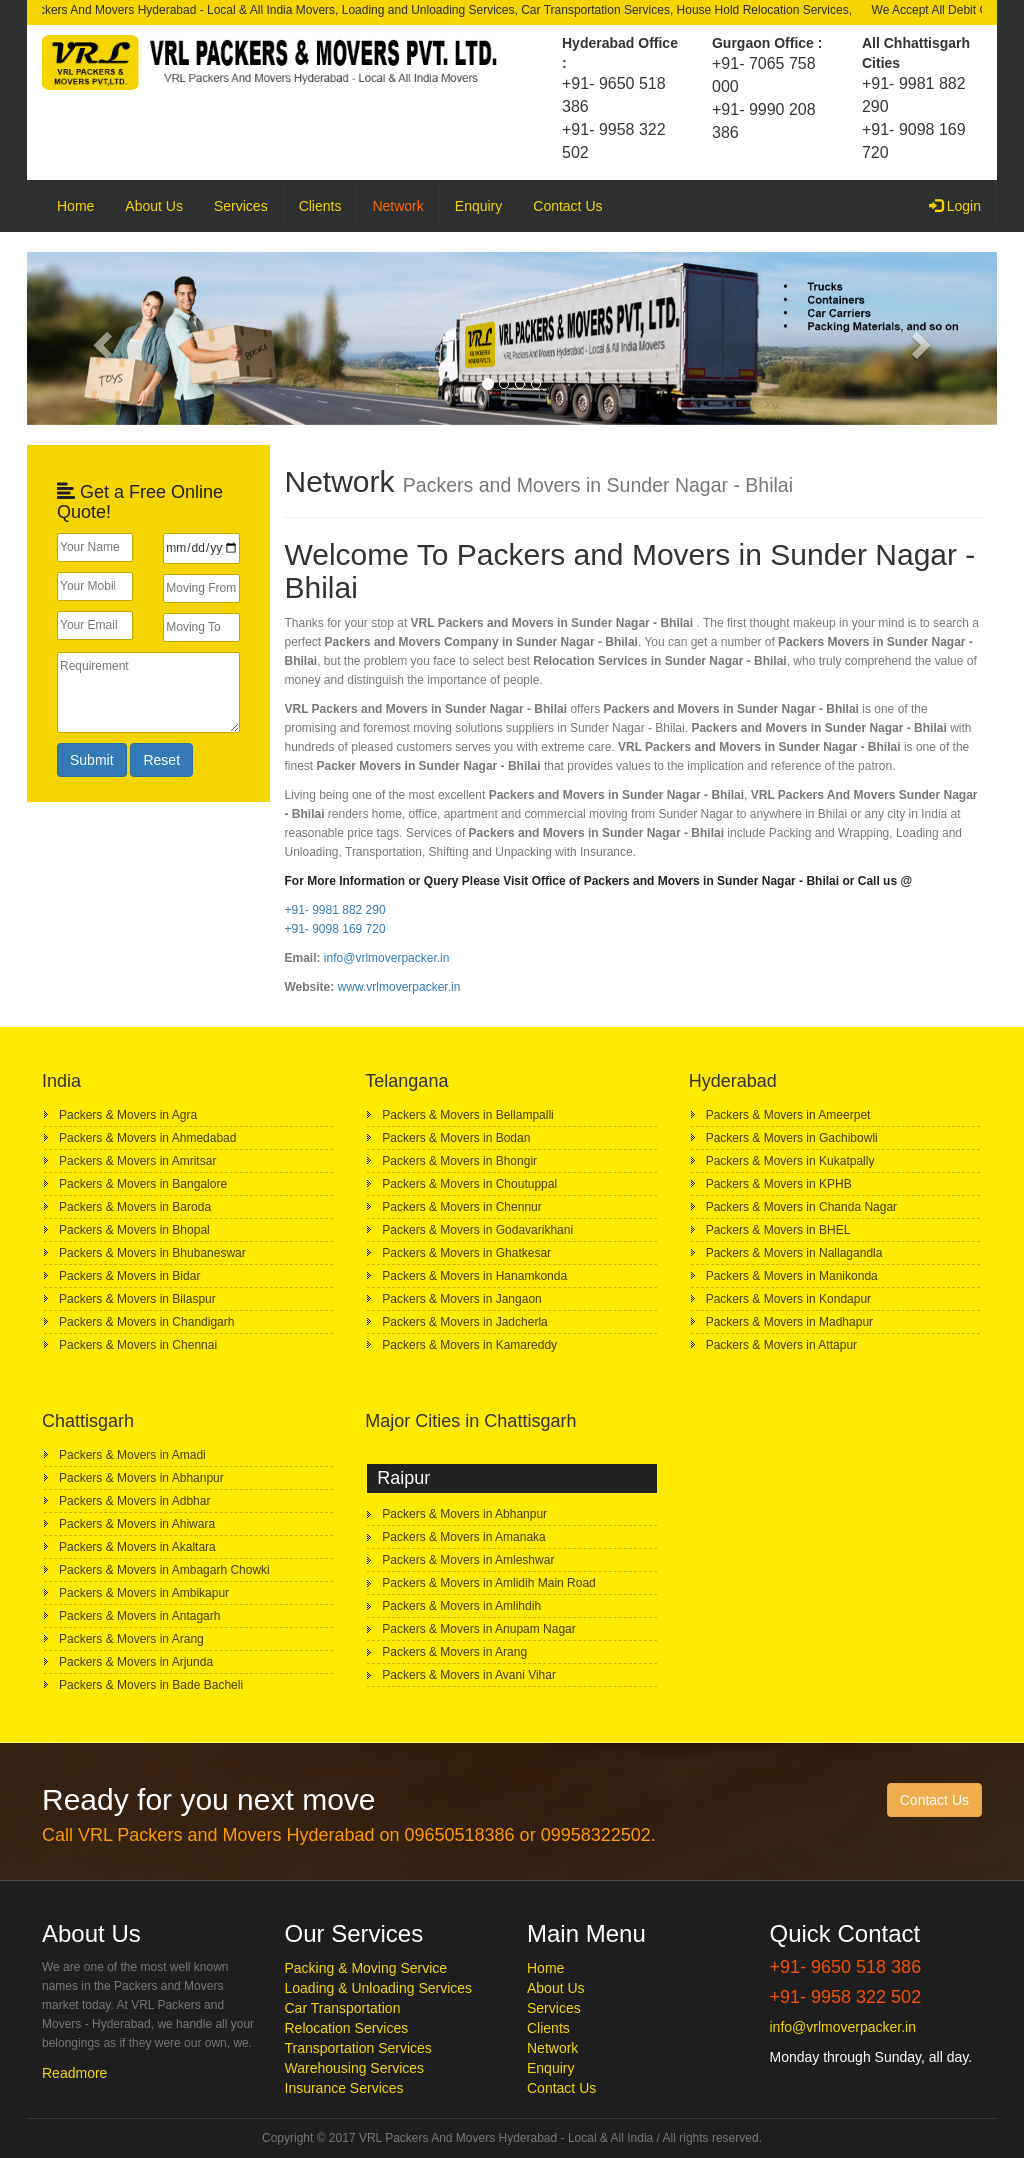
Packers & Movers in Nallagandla (794, 1253)
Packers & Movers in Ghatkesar (466, 1253)
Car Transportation (343, 2008)
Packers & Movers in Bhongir (459, 1161)
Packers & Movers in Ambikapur (144, 1593)
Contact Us (567, 206)
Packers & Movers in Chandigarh (146, 1322)
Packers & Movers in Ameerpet (788, 1115)
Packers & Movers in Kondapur (788, 1299)
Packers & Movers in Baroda (135, 1207)
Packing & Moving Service (366, 1968)
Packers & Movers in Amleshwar (468, 1560)
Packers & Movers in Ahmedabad (147, 1138)
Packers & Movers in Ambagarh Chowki (164, 1570)
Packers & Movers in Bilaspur (137, 1299)
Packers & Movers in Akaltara (137, 1547)
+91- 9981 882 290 (335, 910)
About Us (154, 206)
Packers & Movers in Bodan (456, 1138)
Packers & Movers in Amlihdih (461, 1606)
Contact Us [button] (934, 1800)
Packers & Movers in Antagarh (139, 1616)
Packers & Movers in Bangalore (143, 1184)
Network (397, 206)
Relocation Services (347, 2028)
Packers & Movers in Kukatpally (790, 1161)
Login (963, 204)
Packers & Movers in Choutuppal (469, 1184)
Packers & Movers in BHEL (778, 1230)
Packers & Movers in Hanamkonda (474, 1276)
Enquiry (478, 206)
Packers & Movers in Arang (131, 1639)
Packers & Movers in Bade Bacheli (151, 1685)
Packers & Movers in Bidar (129, 1276)
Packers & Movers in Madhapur (789, 1322)
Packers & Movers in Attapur (781, 1345)
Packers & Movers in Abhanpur (141, 1478)
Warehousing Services (355, 2068)
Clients (320, 206)
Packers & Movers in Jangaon (461, 1299)
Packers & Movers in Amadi (132, 1455)
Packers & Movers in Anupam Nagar (478, 1629)
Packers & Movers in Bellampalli (467, 1115)
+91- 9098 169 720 (335, 929)
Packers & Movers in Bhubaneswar (152, 1253)
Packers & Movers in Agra (128, 1115)
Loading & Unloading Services (379, 1988)
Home (75, 206)
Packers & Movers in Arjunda (136, 1662)
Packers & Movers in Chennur (461, 1207)
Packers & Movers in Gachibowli (792, 1138)
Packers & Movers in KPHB (779, 1184)
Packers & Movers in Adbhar (134, 1501)
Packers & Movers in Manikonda (792, 1276)
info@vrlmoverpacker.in (387, 958)
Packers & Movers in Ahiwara (137, 1524)
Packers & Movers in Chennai (138, 1345)
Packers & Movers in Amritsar (137, 1161)
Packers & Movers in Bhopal (134, 1230)
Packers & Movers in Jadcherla (464, 1322)
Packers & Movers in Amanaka (463, 1537)
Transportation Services (358, 2048)
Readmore (74, 2073)
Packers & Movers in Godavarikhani (477, 1230)
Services (241, 206)
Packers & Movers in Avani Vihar (469, 1675)
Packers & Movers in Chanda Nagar (801, 1207)
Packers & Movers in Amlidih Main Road (488, 1583)
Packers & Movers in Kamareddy (469, 1345)
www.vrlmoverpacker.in (399, 987)
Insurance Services (344, 2088)
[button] (100, 338)
